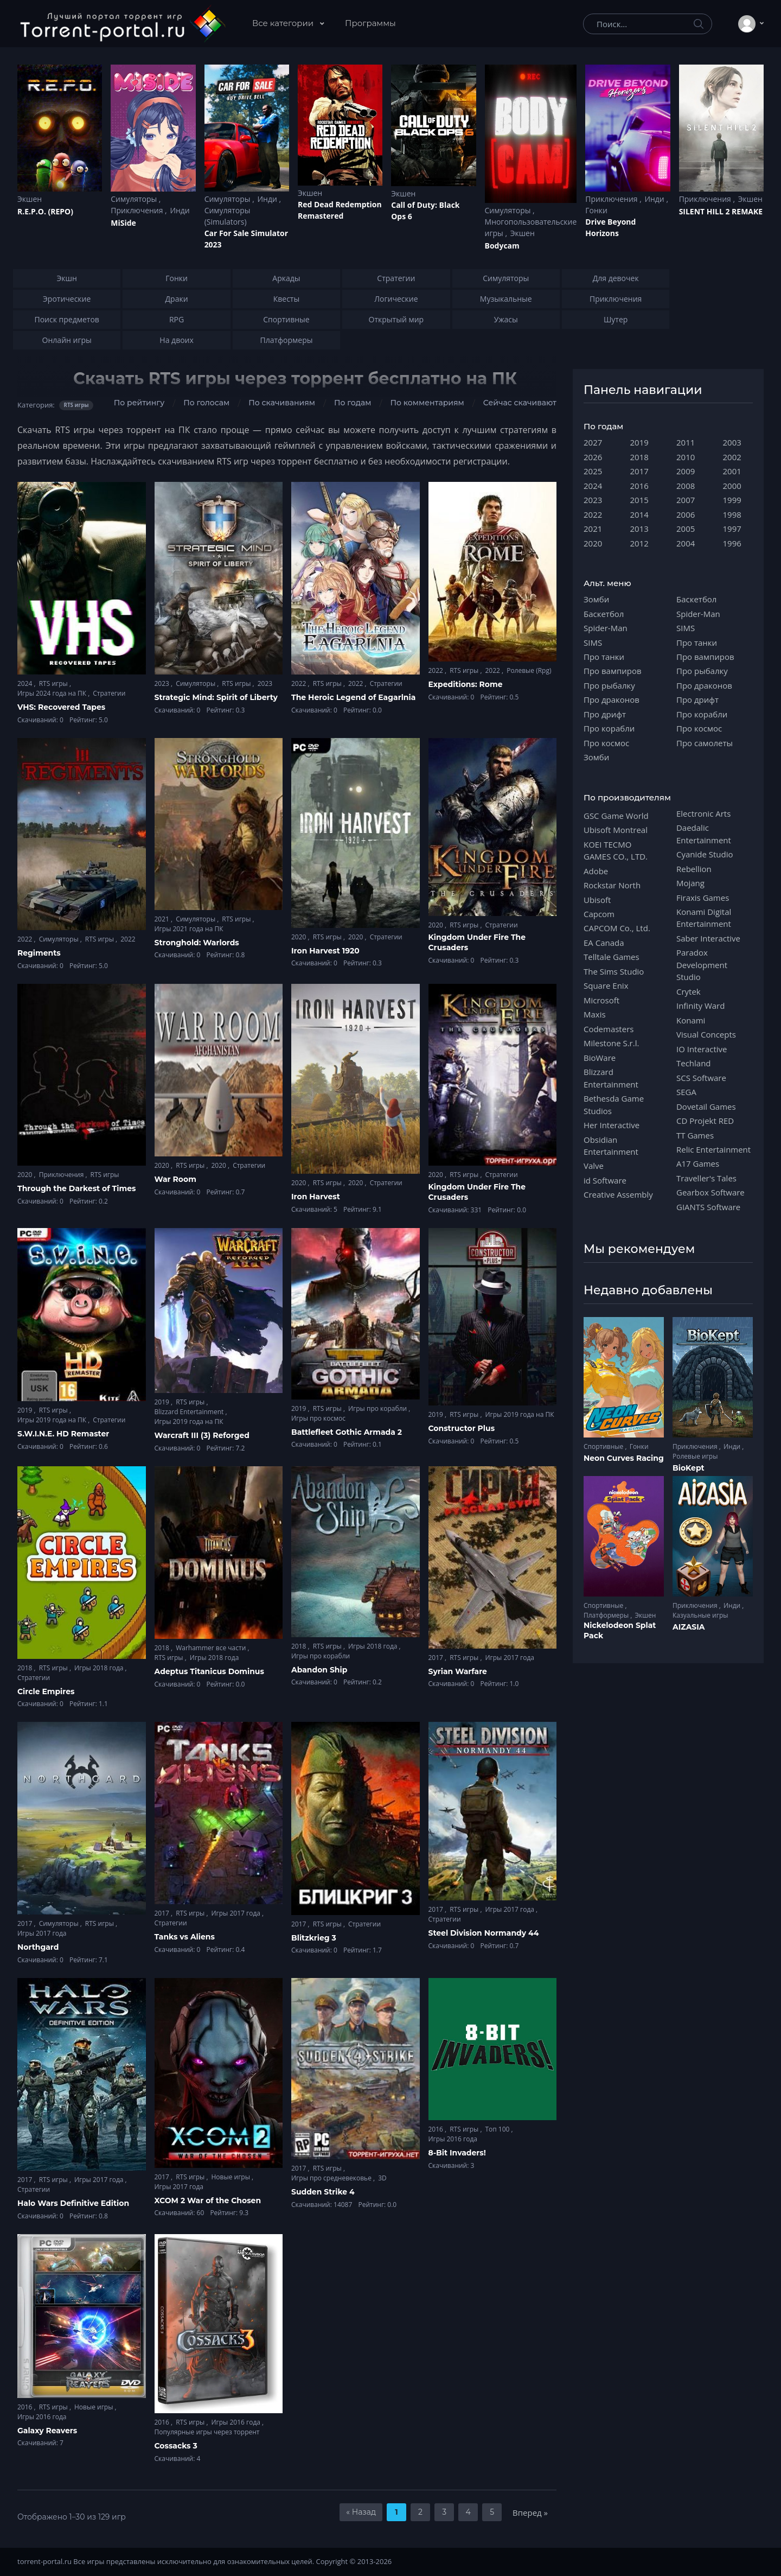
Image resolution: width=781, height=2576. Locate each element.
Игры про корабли (378, 1408)
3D (382, 2178)
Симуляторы (135, 199)
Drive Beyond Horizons (610, 227)
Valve (594, 1165)
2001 (732, 471)
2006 (685, 514)
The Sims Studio (614, 971)
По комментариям (427, 403)
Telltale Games (611, 956)
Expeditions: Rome (465, 684)
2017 (436, 1657)
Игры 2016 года (453, 2139)
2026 (593, 456)
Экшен (29, 199)
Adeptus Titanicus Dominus (209, 1671)
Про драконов (611, 699)
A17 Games (697, 1163)
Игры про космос (318, 1418)
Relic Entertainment (713, 1149)
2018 (25, 1667)
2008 (685, 485)
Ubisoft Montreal (616, 829)
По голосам (206, 403)
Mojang (690, 882)
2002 (732, 456)
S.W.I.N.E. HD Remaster (63, 1434)
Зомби (596, 599)
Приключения (138, 210)
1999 (732, 499)
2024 (25, 683)
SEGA (686, 1091)
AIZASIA (689, 1627)
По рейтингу (139, 403)
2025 (593, 471)
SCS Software (701, 1077)
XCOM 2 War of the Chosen (208, 2200)
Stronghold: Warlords (197, 942)
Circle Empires (45, 1691)
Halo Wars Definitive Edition (73, 2203)
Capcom (599, 913)
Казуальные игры (700, 1615)
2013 (639, 528)
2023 (163, 683)
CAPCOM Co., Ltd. (617, 928)
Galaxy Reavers (47, 2430)
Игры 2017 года (509, 1657)
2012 (639, 543)
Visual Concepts (706, 1034)
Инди (179, 210)
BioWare (600, 1057)
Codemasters (608, 1028)
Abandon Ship (319, 1670)
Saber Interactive (708, 938)
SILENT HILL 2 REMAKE (721, 211)
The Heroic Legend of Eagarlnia (353, 697)
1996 (732, 543)
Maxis (595, 1014)
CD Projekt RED (705, 1120)
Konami (690, 1020)
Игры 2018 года (99, 1667)
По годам (352, 403)
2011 (685, 442)
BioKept (689, 1468)
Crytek (688, 991)
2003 (732, 442)
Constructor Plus (461, 1428)
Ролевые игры (695, 1456)
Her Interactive (611, 1125)
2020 (299, 937)
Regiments (39, 953)
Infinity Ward (700, 1005)
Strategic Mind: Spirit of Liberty (216, 697)
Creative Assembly (618, 1194)
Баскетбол (604, 613)
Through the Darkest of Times (76, 1188)
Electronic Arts (703, 813)
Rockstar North (612, 885)
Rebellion (694, 868)
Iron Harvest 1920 (325, 951)
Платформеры (607, 1615)
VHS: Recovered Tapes (61, 707)
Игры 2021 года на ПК (189, 928)
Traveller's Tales (706, 1178)
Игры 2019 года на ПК (52, 1419)
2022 (299, 683)
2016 (436, 2129)
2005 (685, 528)
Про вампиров (613, 670)
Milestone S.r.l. (611, 1043)
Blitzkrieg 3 (313, 1938)
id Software (605, 1180)
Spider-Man (606, 627)
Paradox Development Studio (701, 964)
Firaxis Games (702, 897)
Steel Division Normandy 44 (483, 1933)
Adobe (596, 871)
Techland (693, 1063)
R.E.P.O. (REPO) (45, 211)
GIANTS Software (708, 1206)
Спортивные (604, 1446)
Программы (370, 23)
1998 (732, 514)
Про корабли (609, 728)
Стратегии (109, 693)
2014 (639, 514)
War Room (175, 1179)
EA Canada (604, 942)
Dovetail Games (706, 1106)
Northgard (38, 1947)
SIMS (593, 642)
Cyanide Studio (704, 854)
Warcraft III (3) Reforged (202, 1435)
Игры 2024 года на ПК (52, 693)
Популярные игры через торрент (207, 2432)
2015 (639, 499)
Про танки (604, 656)
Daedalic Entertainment (703, 833)
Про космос (606, 742)
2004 (685, 543)
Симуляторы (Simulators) (227, 216)
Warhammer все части (211, 1647)
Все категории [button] (284, 23)
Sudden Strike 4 (323, 2192)
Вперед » (530, 2512)
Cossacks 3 (176, 2446)
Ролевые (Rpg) (529, 670)
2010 (685, 456)
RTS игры (54, 683)
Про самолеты (704, 742)
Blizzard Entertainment (190, 1411)
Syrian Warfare (457, 1671)
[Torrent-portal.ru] (122, 24)
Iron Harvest (315, 1196)
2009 (685, 471)
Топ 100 (498, 2129)
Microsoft (601, 1000)
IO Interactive (701, 1049)
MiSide (123, 223)
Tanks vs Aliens (185, 1937)
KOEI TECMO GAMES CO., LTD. (616, 850)
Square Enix (606, 985)
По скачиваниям (281, 403)
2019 (25, 1410)
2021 (163, 919)
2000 (732, 485)
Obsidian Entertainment (611, 1145)
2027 (593, 442)
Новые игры (231, 2176)
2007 (685, 499)
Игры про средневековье (332, 2178)
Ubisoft (597, 899)
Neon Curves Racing (624, 1458)
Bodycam (502, 245)
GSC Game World (616, 815)
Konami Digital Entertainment (703, 917)
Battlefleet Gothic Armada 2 (346, 1432)
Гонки (596, 210)
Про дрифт (605, 714)
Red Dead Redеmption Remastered (340, 210)
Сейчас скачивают (519, 403)
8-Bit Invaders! (457, 2153)
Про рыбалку (609, 685)
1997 (732, 528)
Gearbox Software (710, 1192)
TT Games (695, 1135)
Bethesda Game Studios (614, 1104)
